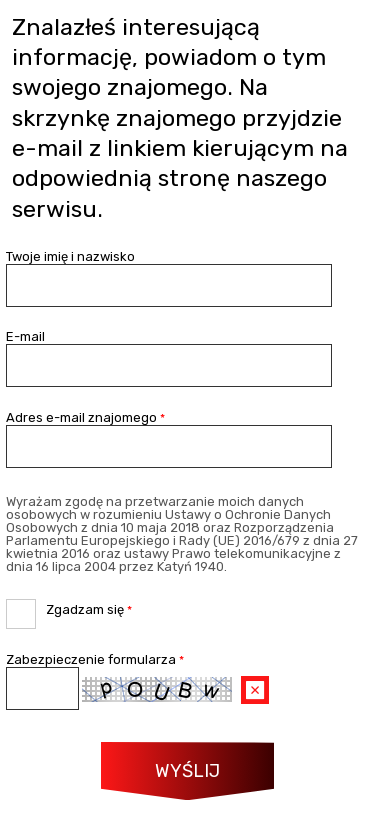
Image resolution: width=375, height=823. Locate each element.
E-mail (25, 336)
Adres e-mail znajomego (85, 417)
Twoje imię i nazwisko (70, 256)
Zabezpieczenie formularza (95, 659)
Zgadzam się (69, 608)
